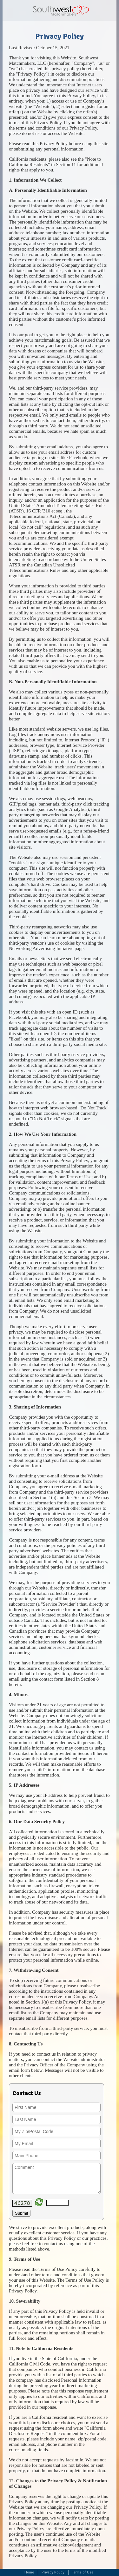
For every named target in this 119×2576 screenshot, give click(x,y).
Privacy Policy (53, 2572)
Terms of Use (82, 2572)
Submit (21, 2213)
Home (29, 2572)
